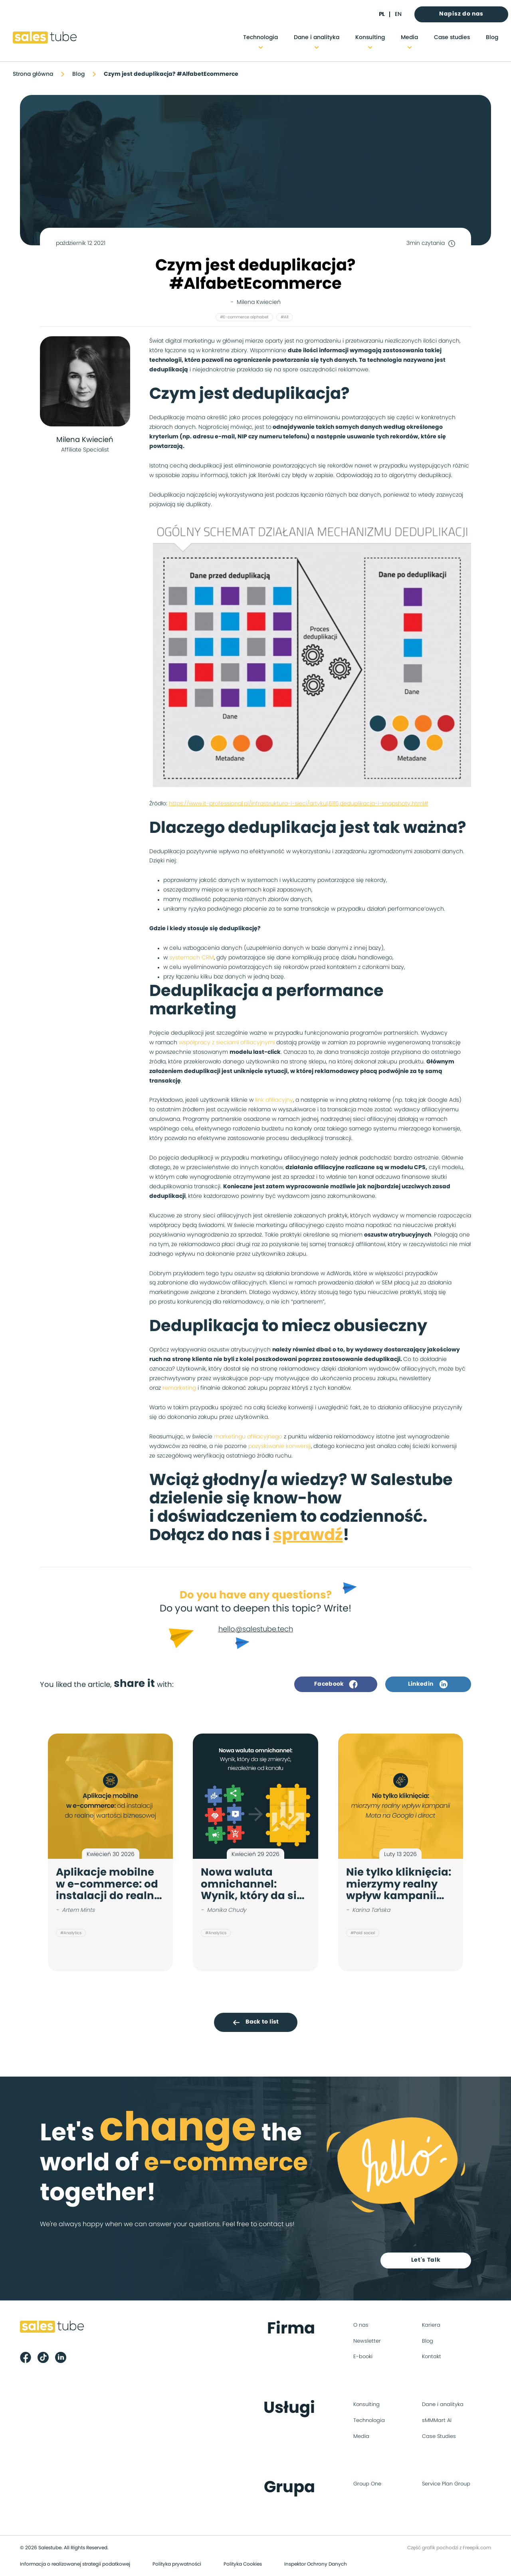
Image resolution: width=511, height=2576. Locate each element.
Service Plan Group (446, 2484)
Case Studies (439, 2436)
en (398, 14)
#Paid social (363, 1933)
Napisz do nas (461, 14)
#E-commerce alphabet (244, 317)
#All (284, 317)
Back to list (255, 2022)
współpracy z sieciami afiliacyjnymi (227, 1042)
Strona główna (33, 74)
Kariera (431, 2325)
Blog (492, 37)
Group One (367, 2484)
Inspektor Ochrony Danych (315, 2564)
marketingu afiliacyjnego (248, 1437)
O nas (360, 2325)
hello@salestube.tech (255, 1629)
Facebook (336, 1684)
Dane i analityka (316, 37)
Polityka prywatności (177, 2564)
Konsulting (370, 37)
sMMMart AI (437, 2420)
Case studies (452, 37)
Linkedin (428, 1684)
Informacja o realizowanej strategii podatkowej (75, 2564)
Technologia (260, 37)
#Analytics (70, 1933)
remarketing (179, 1388)
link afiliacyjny (274, 1100)
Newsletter (367, 2341)
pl (381, 14)
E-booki (362, 2356)
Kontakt (431, 2356)
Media (409, 37)
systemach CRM (191, 958)
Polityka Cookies (243, 2564)
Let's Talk (426, 2260)
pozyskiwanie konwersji (279, 1446)
